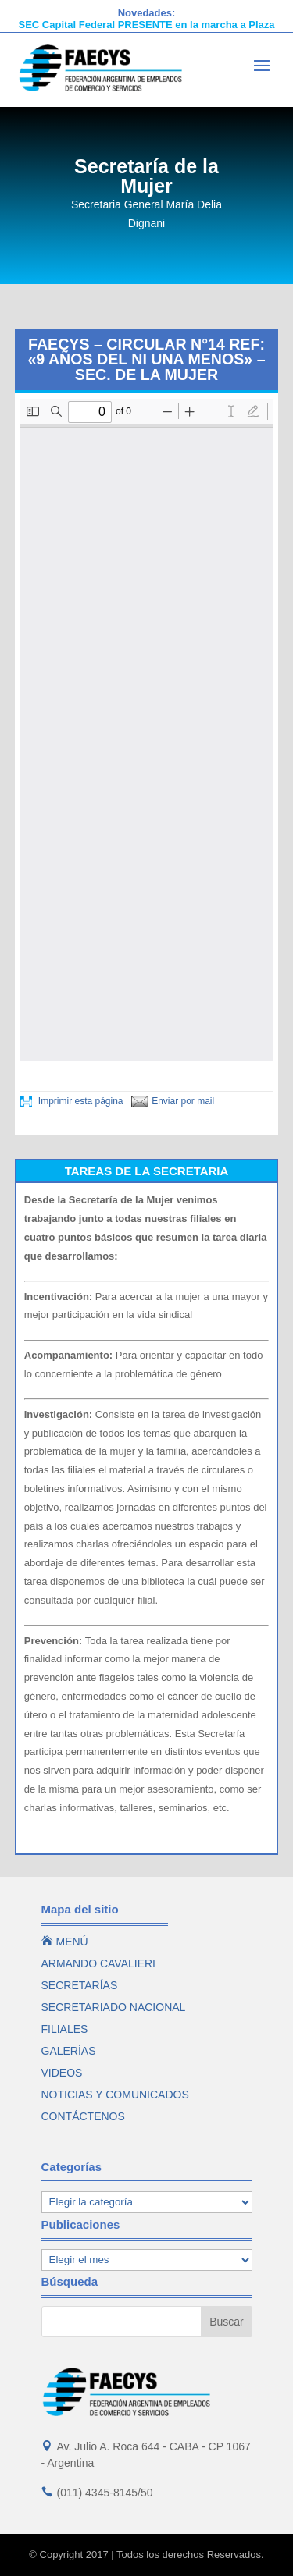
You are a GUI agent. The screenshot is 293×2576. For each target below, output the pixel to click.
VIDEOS (62, 2072)
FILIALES (64, 2029)
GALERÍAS (68, 2051)
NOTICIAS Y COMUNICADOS (115, 2094)
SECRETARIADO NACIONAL (113, 2007)
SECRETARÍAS (79, 1985)
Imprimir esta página (71, 1101)
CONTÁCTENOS (83, 2116)
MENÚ (64, 1941)
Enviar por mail (173, 1101)
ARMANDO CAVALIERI (98, 1963)
